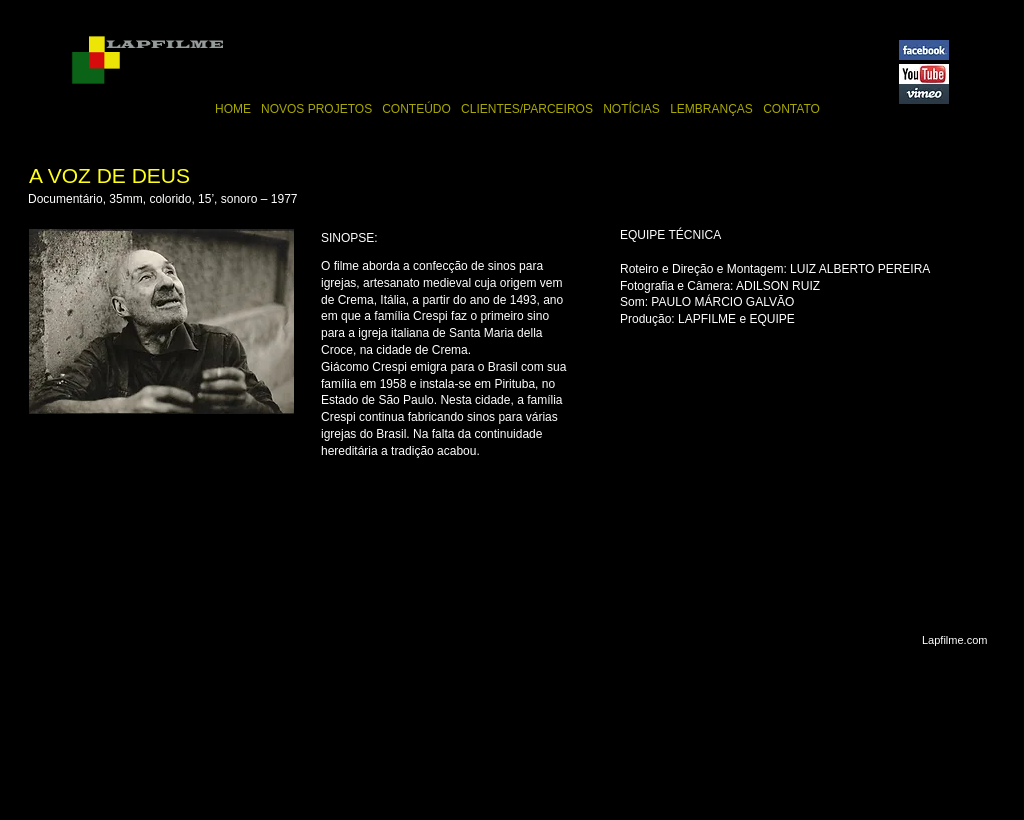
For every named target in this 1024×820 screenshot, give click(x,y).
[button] (161, 321)
